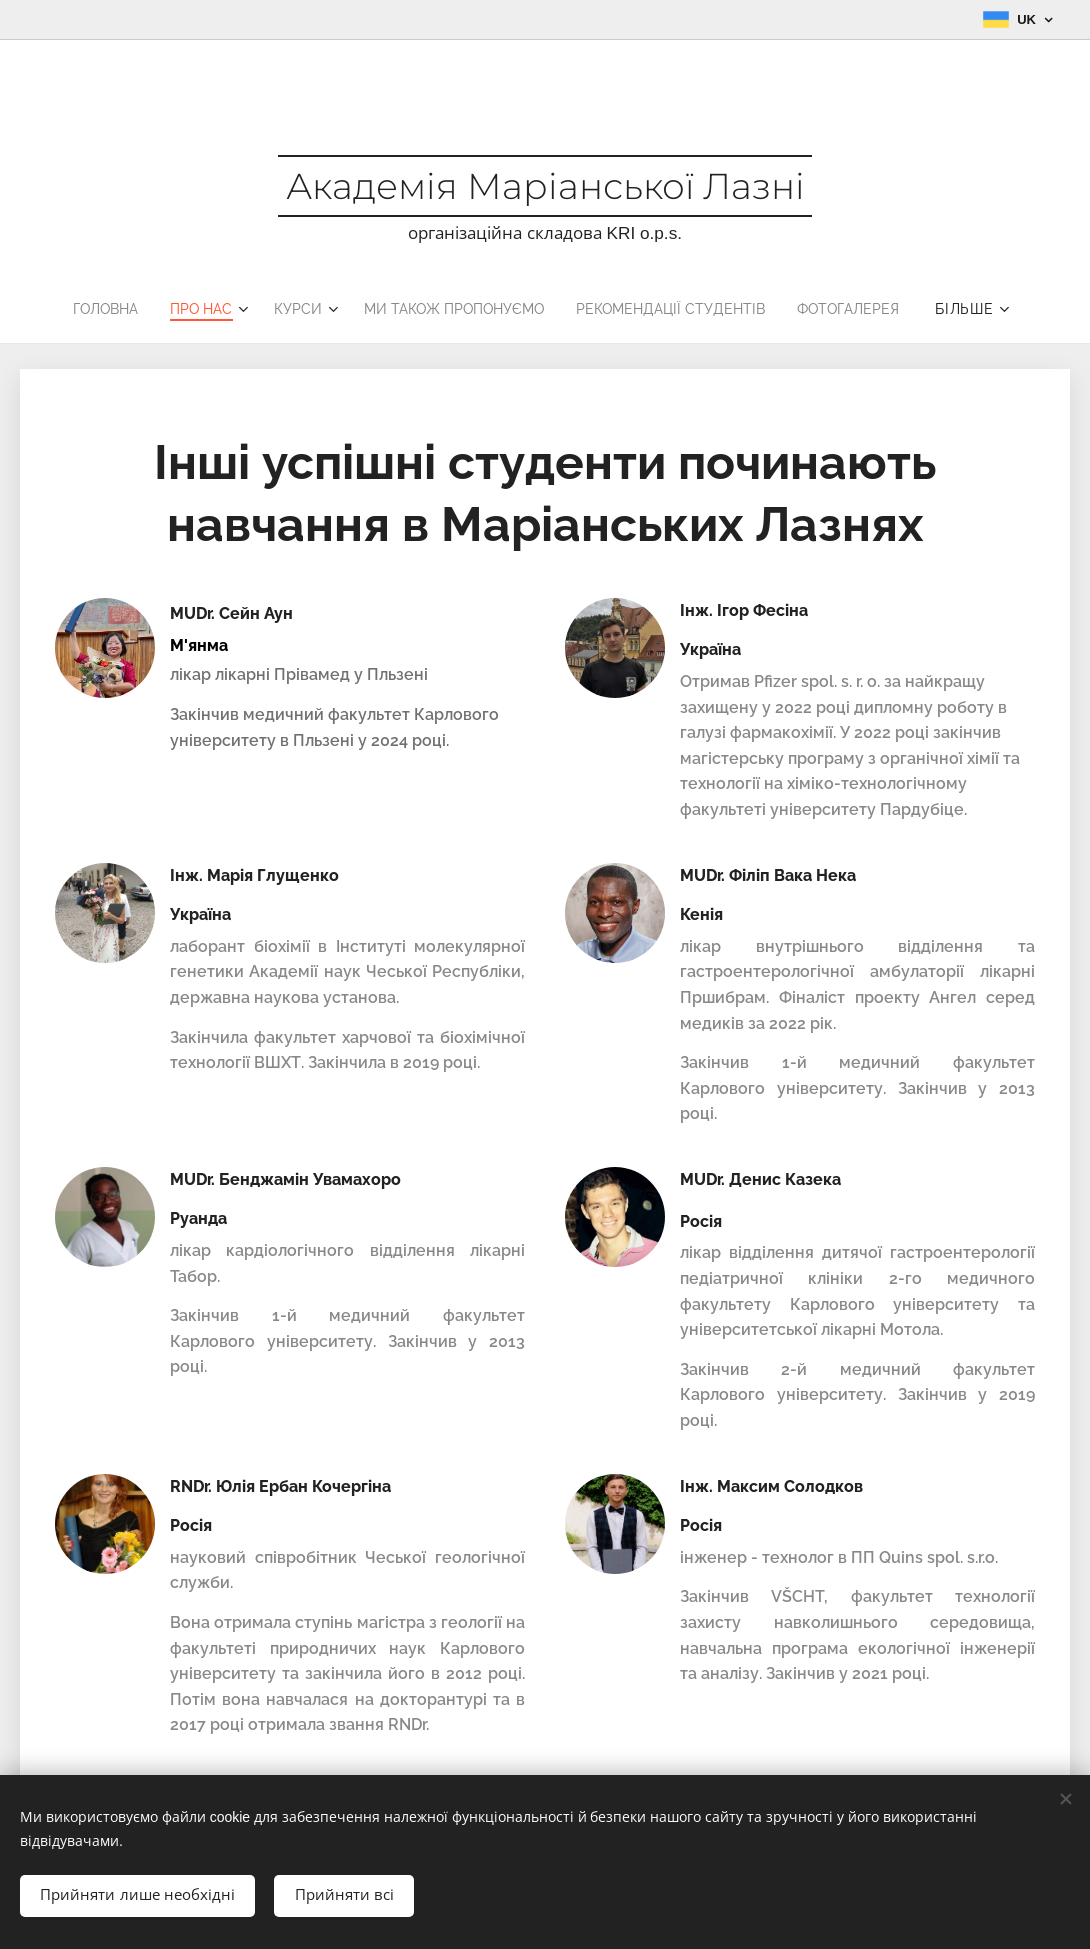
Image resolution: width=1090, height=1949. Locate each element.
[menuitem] (92, 309)
